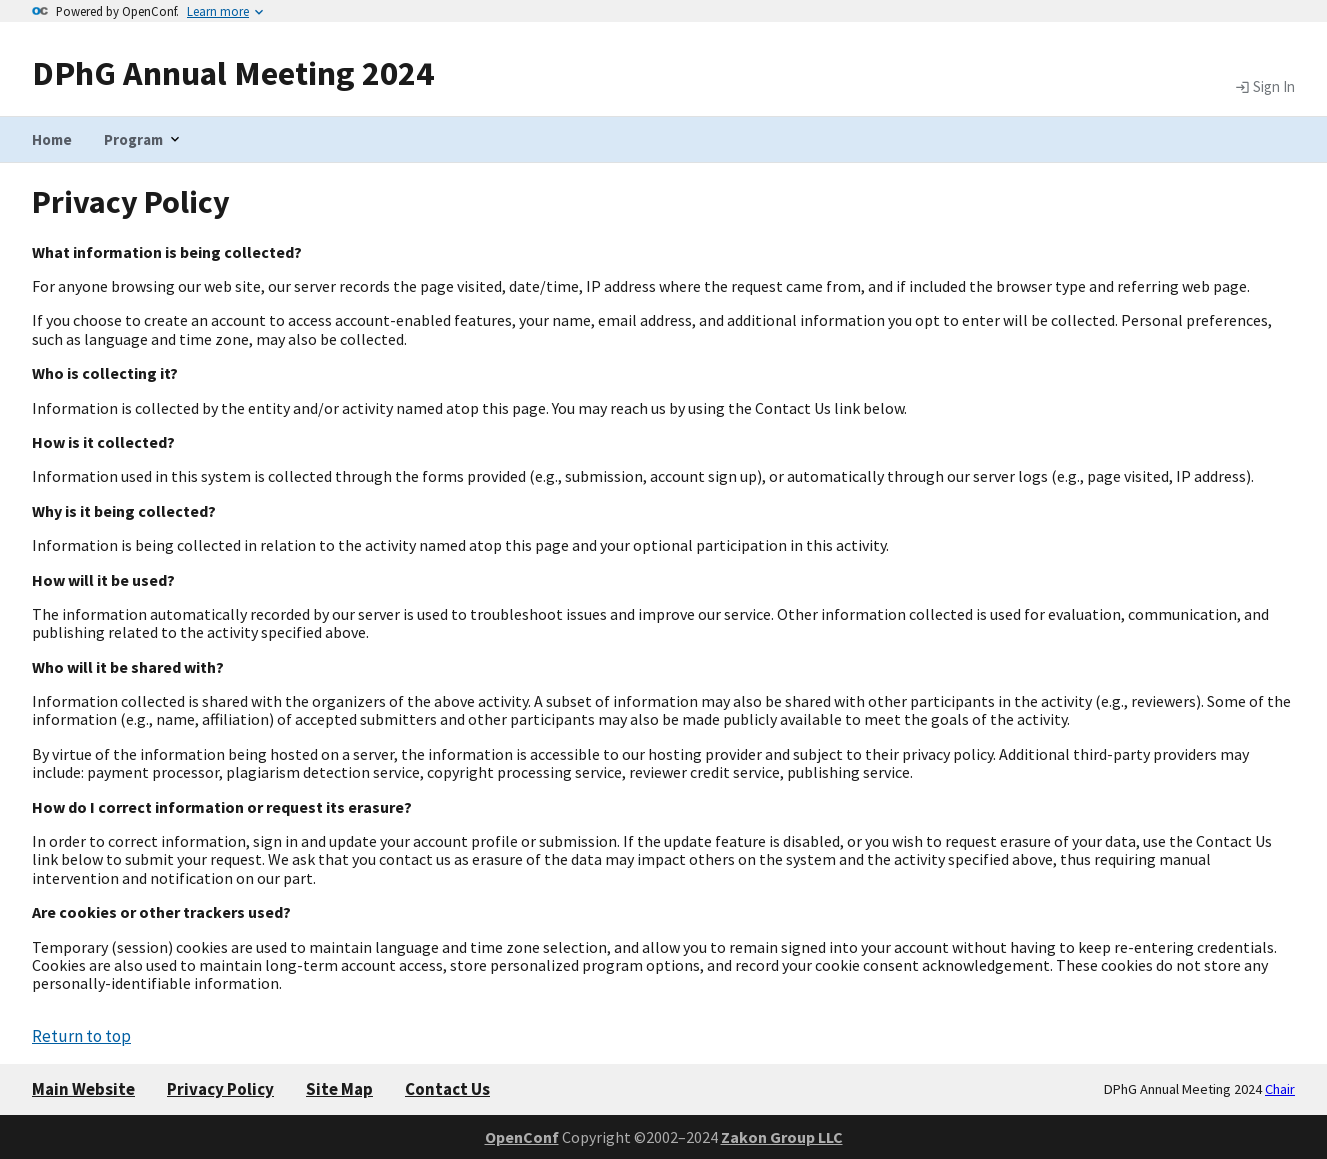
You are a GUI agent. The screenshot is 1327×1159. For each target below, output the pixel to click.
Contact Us (447, 1089)
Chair (1280, 1089)
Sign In (1265, 87)
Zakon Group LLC (782, 1137)
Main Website (83, 1089)
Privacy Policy (220, 1089)
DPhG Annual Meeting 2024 (233, 72)
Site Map (339, 1089)
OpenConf (522, 1137)
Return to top (81, 1036)
